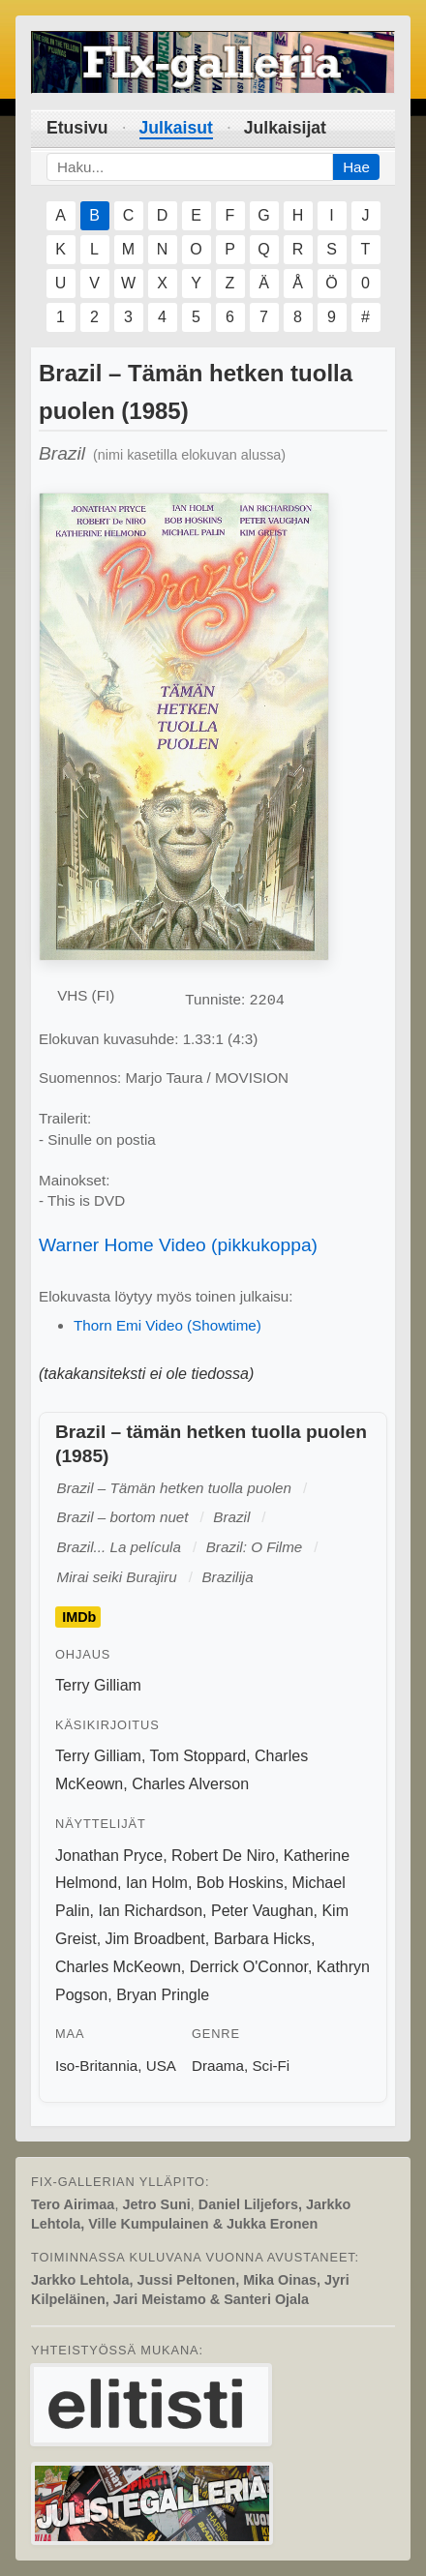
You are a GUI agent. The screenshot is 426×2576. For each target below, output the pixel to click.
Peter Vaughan (262, 1910)
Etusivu (77, 127)
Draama (218, 2065)
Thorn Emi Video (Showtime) (167, 1325)
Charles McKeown (118, 1967)
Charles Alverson (190, 1784)
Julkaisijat (285, 127)
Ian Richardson (150, 1910)
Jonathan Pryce (109, 1855)
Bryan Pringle (162, 1995)
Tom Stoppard (198, 1756)
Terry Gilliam (98, 1685)
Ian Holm (157, 1882)
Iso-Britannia (96, 2065)
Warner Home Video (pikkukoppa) (178, 1245)
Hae (356, 167)
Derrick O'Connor (249, 1967)
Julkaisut (176, 127)
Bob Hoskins (240, 1882)
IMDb (79, 1617)
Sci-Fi (270, 2065)
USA (161, 2065)
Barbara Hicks (262, 1939)
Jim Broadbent (155, 1939)
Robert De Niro (223, 1855)
